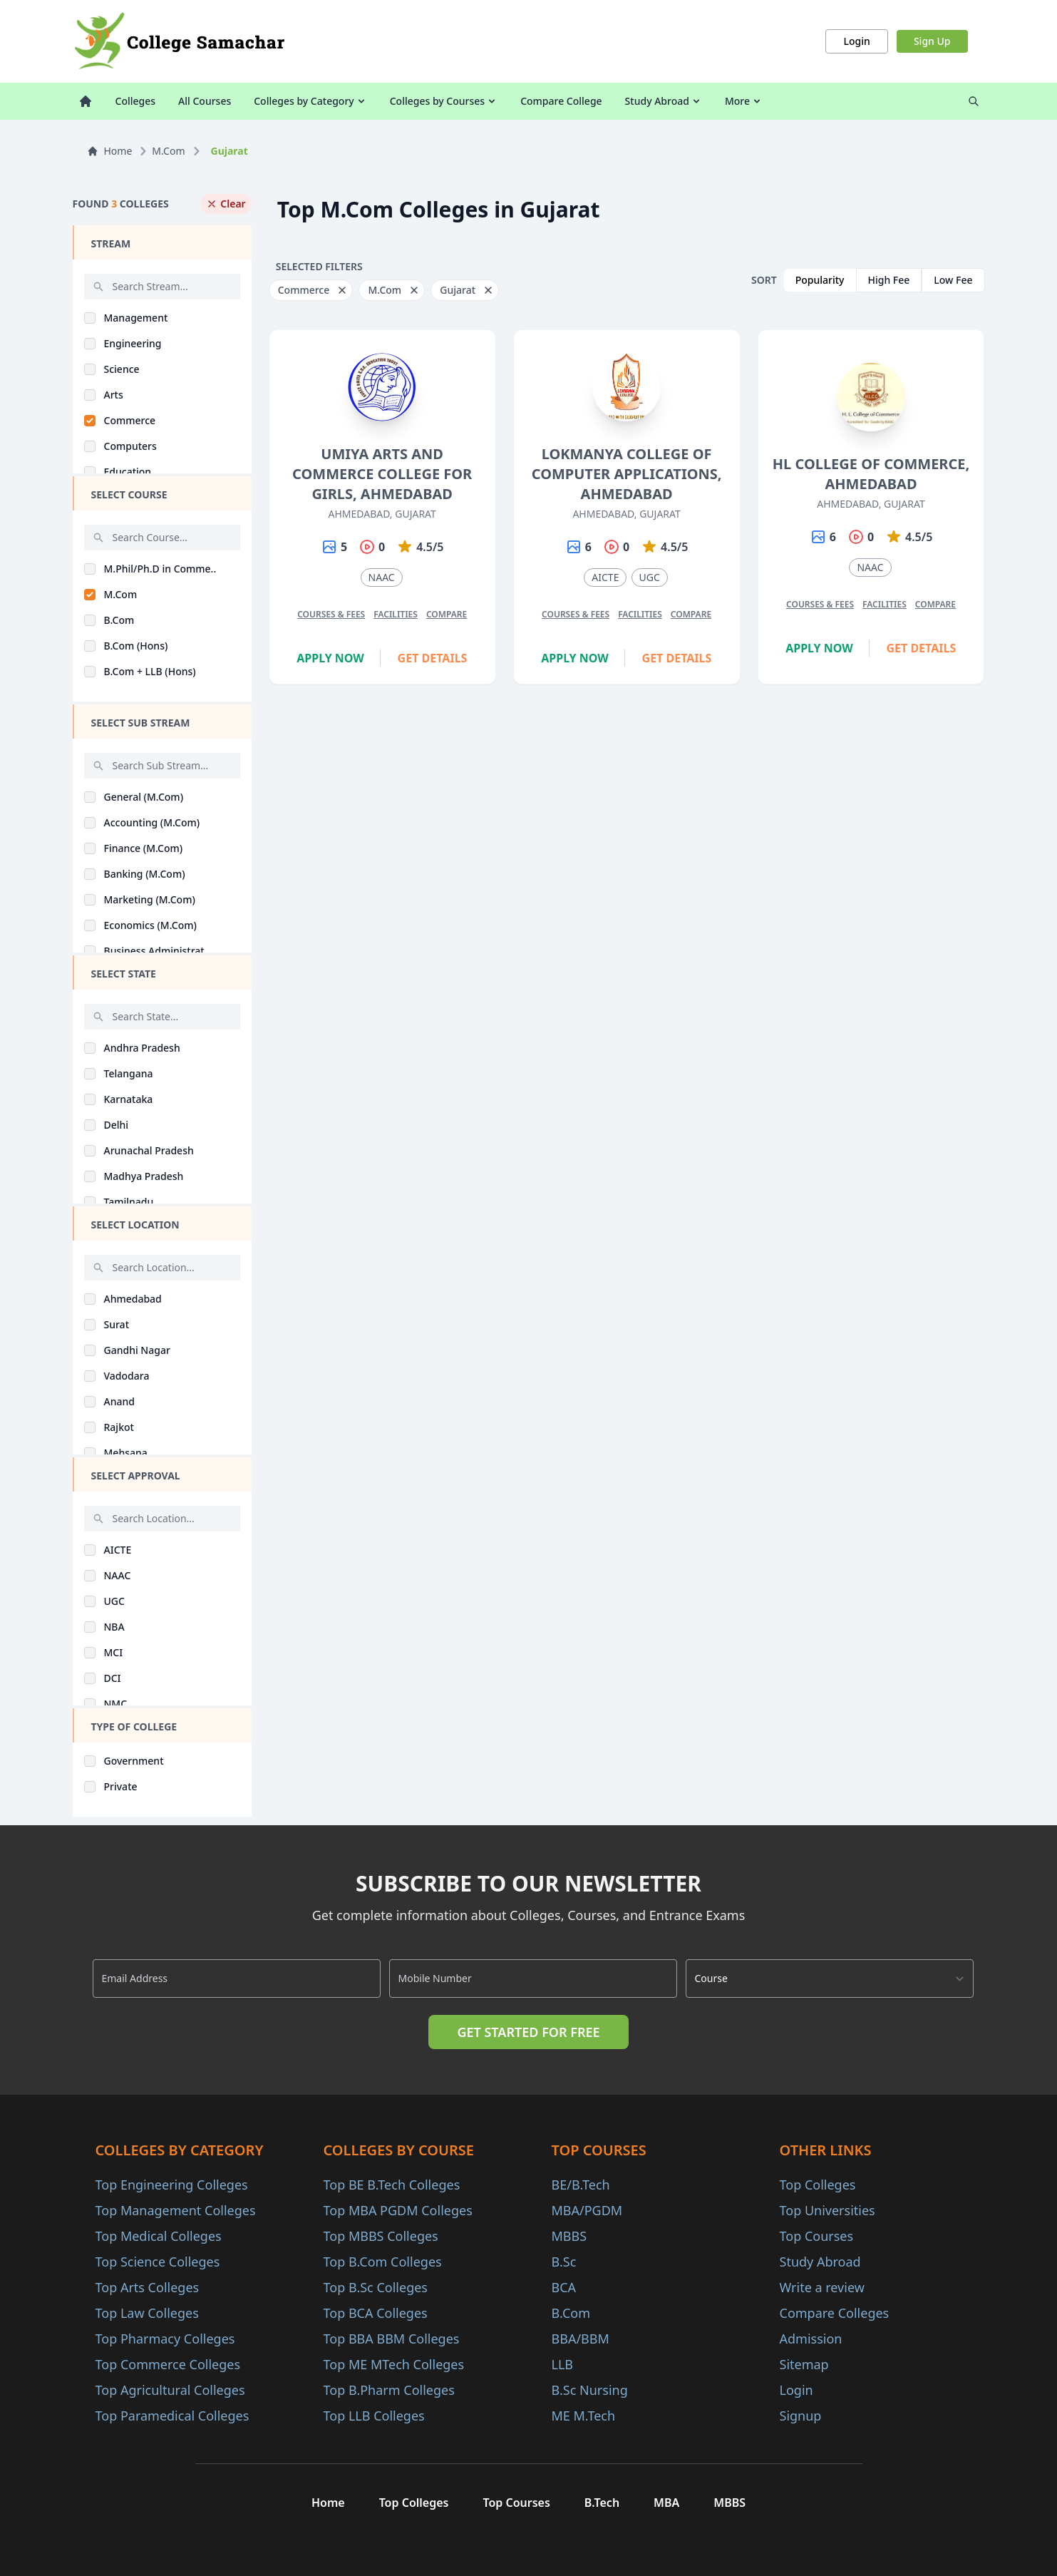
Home (110, 151)
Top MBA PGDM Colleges (398, 2210)
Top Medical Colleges (159, 2235)
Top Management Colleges (176, 2210)
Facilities (395, 614)
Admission (811, 2338)
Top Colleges (818, 2184)
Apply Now (330, 658)
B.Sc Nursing (590, 2389)
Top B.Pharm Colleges (389, 2389)
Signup (801, 2415)
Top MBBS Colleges (381, 2235)
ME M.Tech (584, 2415)
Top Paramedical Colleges (172, 2415)
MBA (666, 2502)
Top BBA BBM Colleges (392, 2338)
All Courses (204, 101)
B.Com (571, 2312)
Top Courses (817, 2235)
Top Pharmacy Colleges (165, 2338)
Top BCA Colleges (376, 2312)
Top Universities (827, 2210)
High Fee (889, 280)
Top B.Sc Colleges (376, 2287)
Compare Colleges (835, 2312)
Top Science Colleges (158, 2261)
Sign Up (932, 41)
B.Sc (564, 2261)
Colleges (135, 101)
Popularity (820, 280)
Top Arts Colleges (148, 2287)
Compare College (561, 101)
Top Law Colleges (147, 2312)
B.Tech (601, 2502)
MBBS (569, 2235)
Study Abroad (663, 101)
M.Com (168, 151)
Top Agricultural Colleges (170, 2389)
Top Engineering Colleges (172, 2184)
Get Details (433, 658)
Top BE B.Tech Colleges (392, 2184)
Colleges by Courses (443, 101)
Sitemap (804, 2364)
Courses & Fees (331, 614)
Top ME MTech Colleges (394, 2364)
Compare (446, 614)
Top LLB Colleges (374, 2415)
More (744, 101)
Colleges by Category (310, 101)
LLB (563, 2364)
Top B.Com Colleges (383, 2261)
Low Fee (953, 280)
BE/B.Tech (581, 2184)
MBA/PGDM (587, 2210)
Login (856, 41)
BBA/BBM (580, 2338)
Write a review (822, 2287)
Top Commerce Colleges (168, 2364)
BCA (564, 2287)
